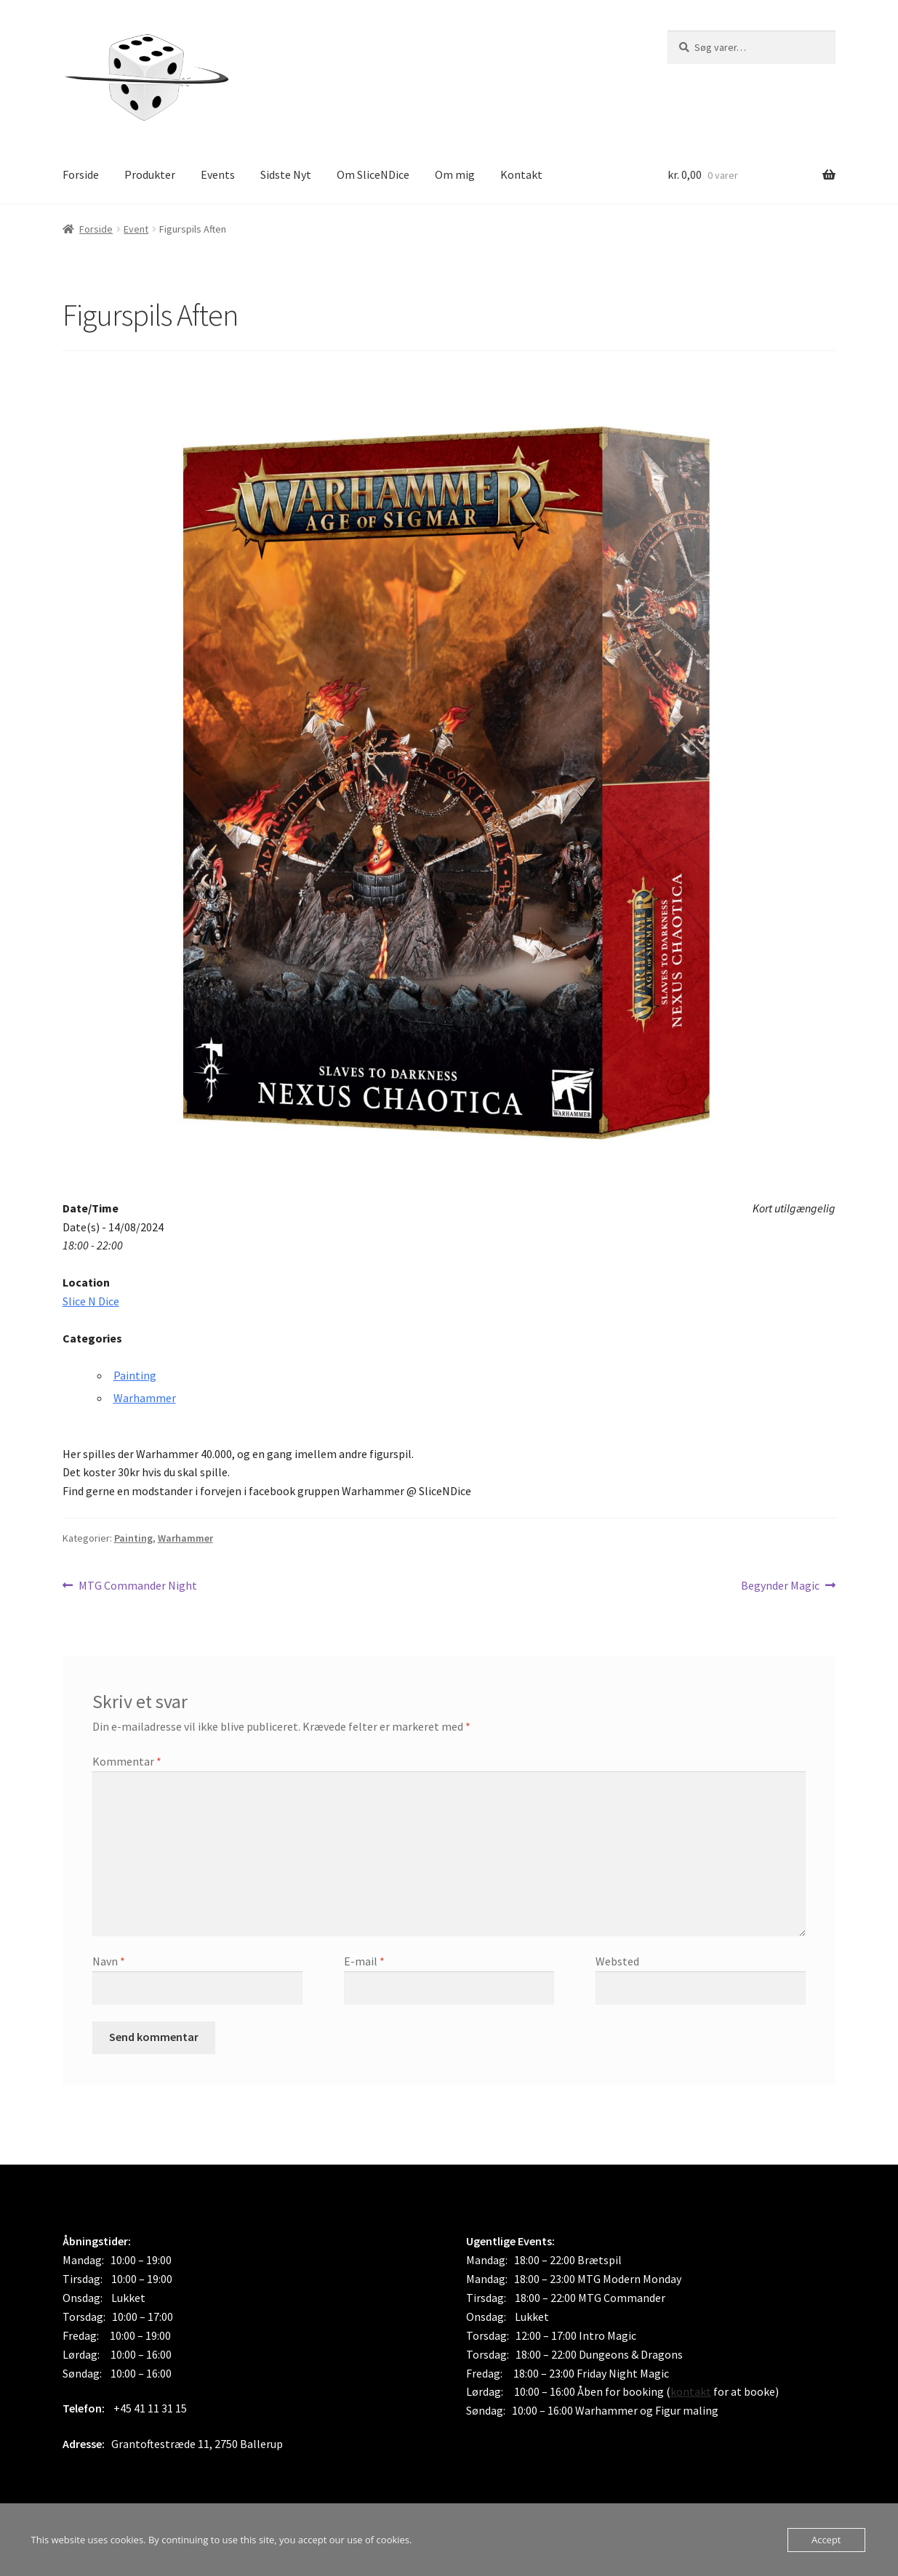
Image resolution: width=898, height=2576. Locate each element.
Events (218, 174)
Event (136, 229)
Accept (826, 2539)
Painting (134, 1375)
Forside (81, 174)
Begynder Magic (780, 1586)
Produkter (149, 174)
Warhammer (144, 1397)
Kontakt (521, 174)
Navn (108, 1961)
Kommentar (126, 1761)
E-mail (364, 1961)
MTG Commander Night (137, 1586)
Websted (617, 1961)
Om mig (455, 174)
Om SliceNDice (373, 174)
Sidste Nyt (285, 174)
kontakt (690, 2391)
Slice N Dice (91, 1301)
